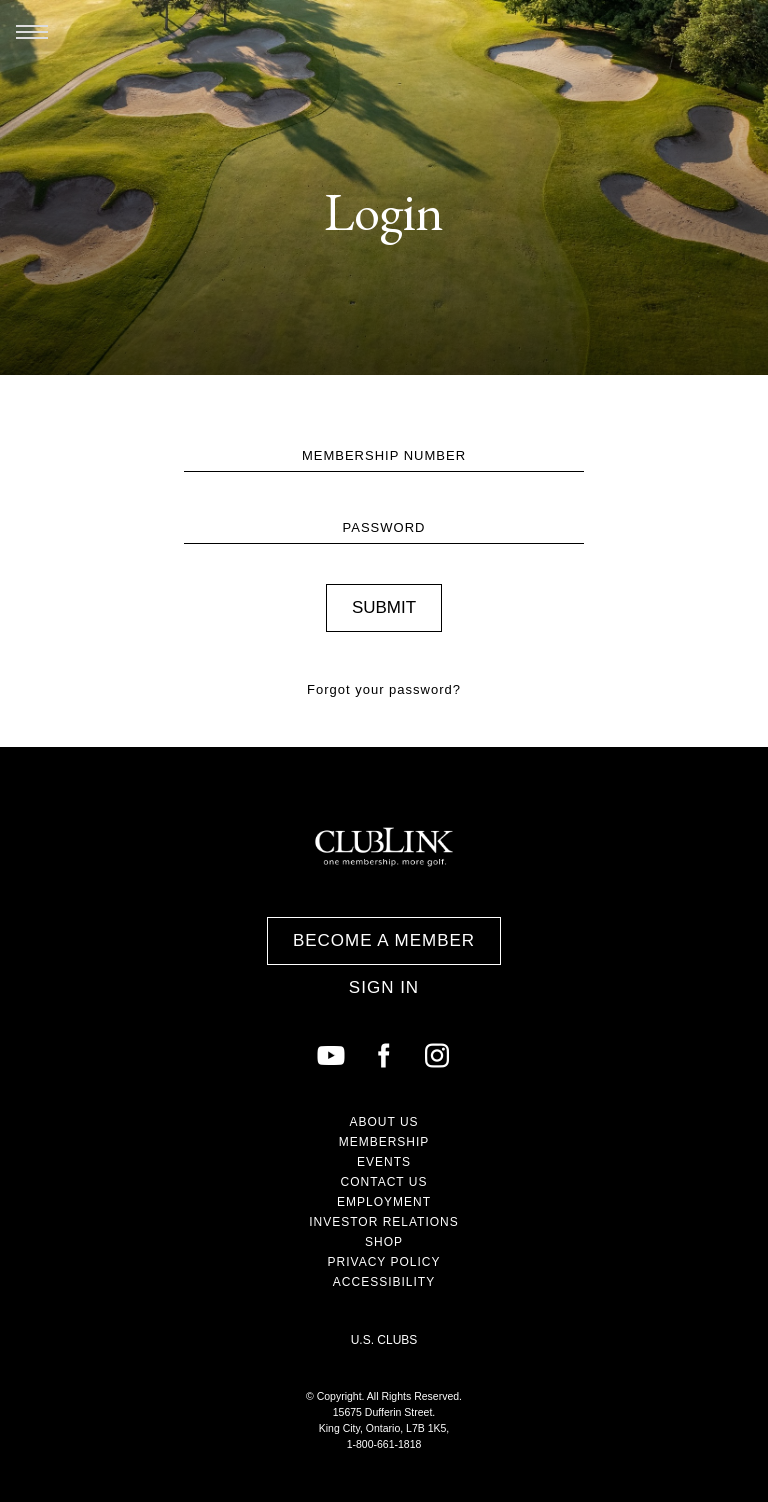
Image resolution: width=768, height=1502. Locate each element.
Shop (384, 1242)
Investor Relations (384, 1222)
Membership (384, 1142)
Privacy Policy (384, 1262)
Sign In (384, 987)
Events (384, 1162)
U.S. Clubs (384, 1340)
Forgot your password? (384, 689)
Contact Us (384, 1182)
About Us (383, 1122)
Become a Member (384, 940)
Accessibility (384, 1282)
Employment (384, 1202)
